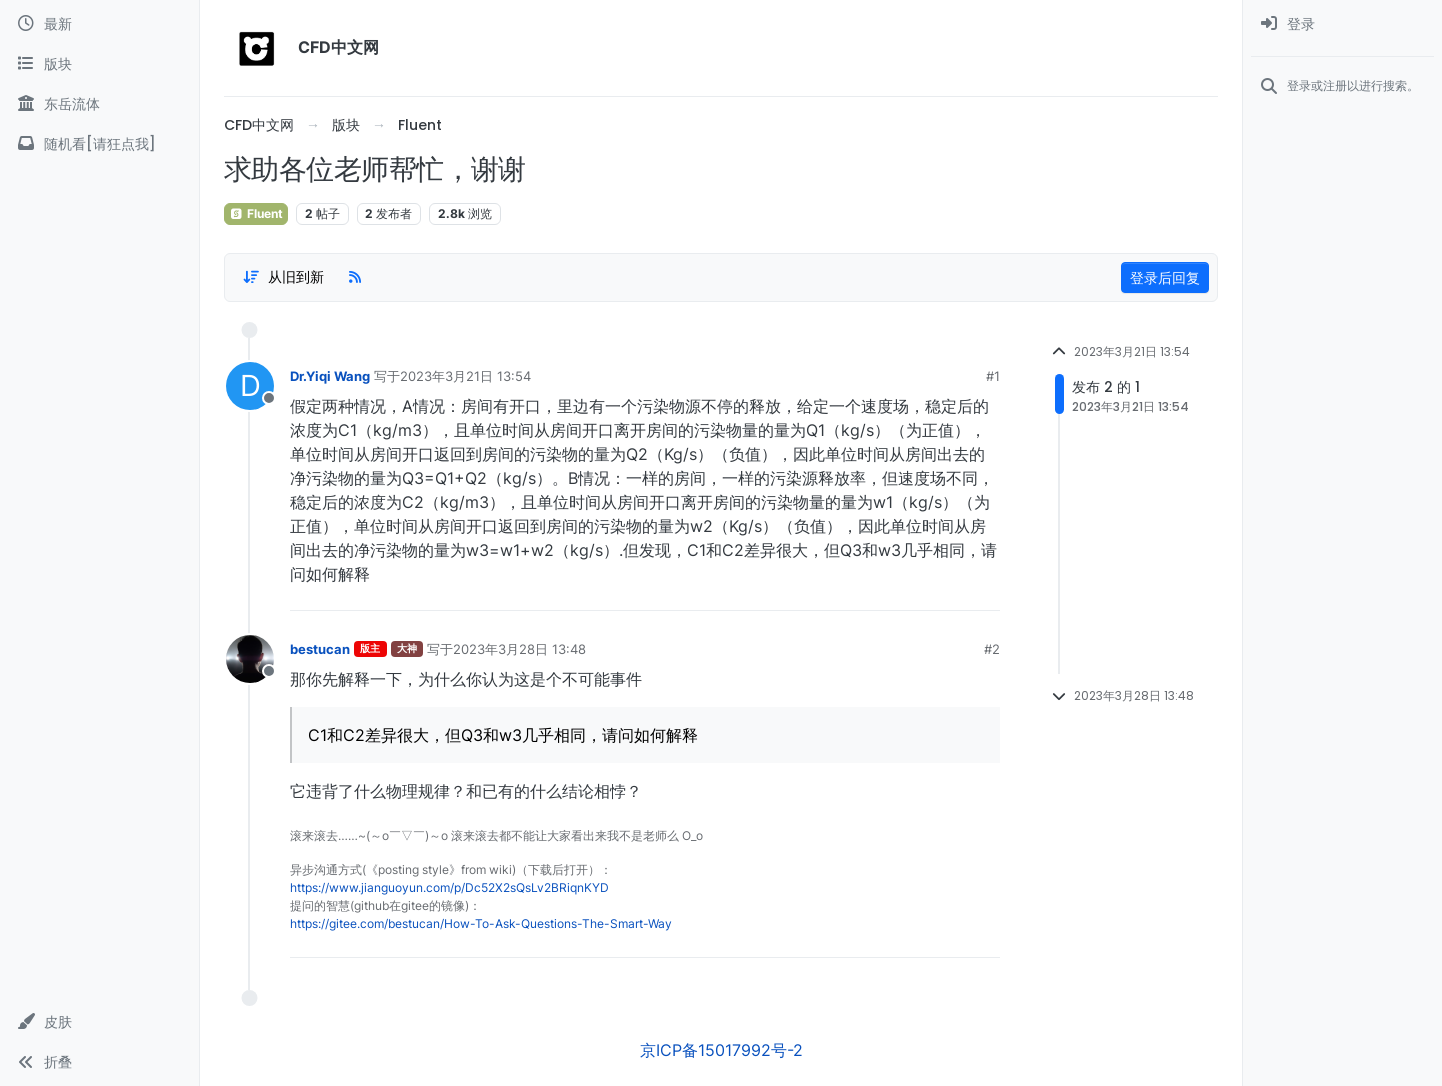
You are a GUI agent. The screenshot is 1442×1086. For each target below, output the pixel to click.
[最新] (99, 24)
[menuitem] (1342, 24)
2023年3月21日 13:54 (465, 376)
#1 (993, 376)
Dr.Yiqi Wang (330, 376)
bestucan (320, 649)
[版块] (99, 64)
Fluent (256, 213)
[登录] (1342, 24)
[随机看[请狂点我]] (99, 144)
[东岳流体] (99, 104)
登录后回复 (1165, 277)
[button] (99, 1022)
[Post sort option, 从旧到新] (283, 277)
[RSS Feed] (355, 277)
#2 (992, 649)
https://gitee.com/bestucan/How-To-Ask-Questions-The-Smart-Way (481, 923)
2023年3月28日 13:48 (519, 649)
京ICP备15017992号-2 (721, 1050)
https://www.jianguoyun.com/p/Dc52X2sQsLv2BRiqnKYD (449, 887)
